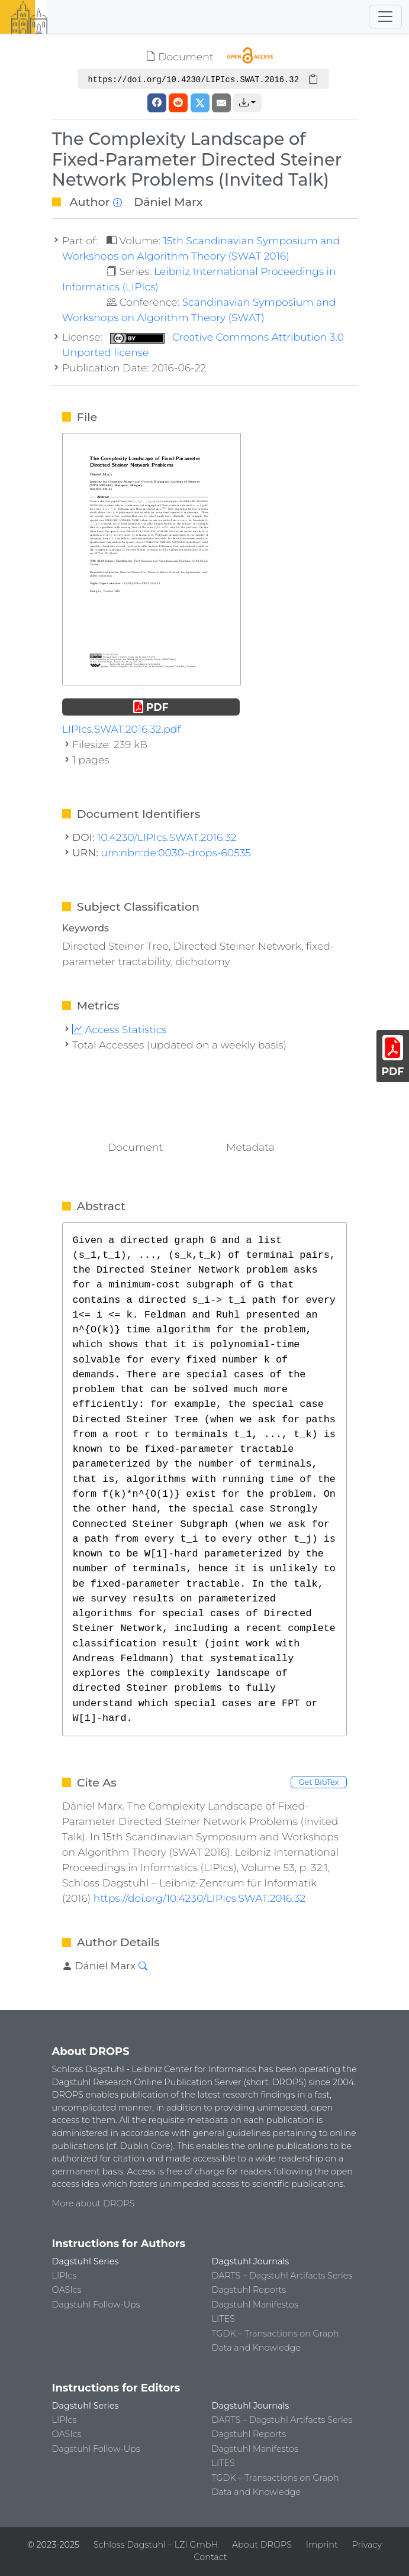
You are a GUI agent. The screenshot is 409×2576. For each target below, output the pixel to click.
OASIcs (67, 2289)
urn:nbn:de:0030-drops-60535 (175, 852)
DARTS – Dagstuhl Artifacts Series (282, 2275)
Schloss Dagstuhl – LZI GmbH (156, 2544)
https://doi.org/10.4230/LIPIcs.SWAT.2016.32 (199, 1898)
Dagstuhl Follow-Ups (96, 2304)
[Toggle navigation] (385, 16)
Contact (210, 2557)
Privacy (366, 2544)
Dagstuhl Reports (249, 2289)
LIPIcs (64, 2275)
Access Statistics (119, 1029)
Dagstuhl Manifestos (255, 2304)
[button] (247, 102)
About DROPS (262, 2544)
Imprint (322, 2544)
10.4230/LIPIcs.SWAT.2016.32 (166, 837)
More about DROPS (93, 2203)
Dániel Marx (168, 202)
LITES (223, 2318)
